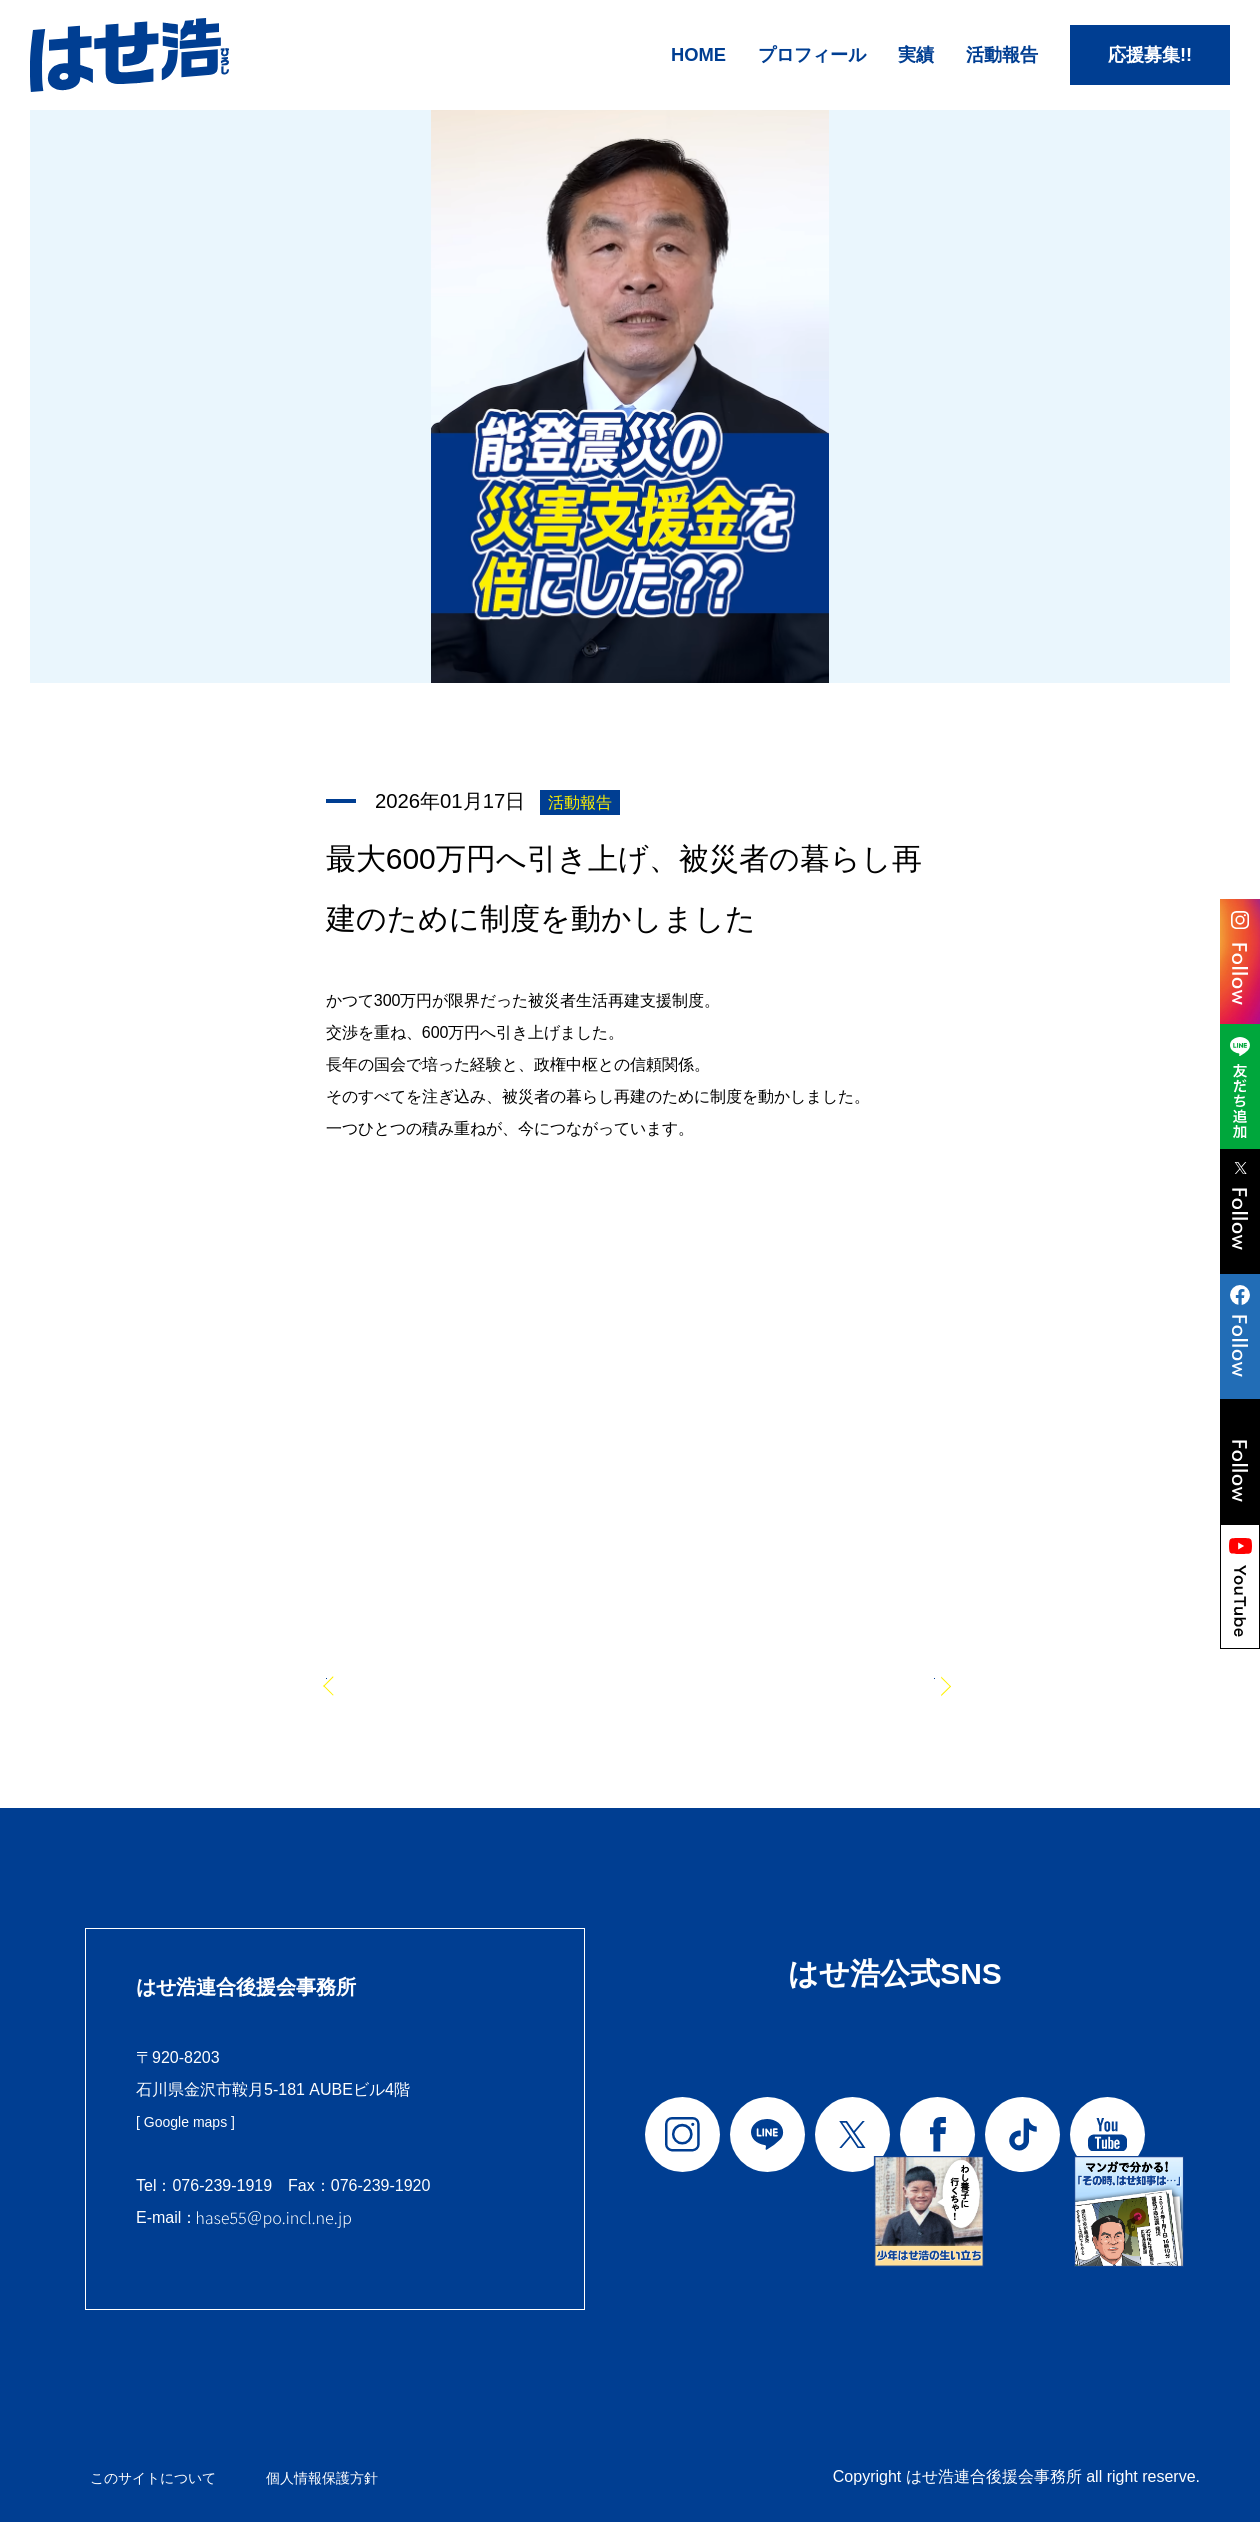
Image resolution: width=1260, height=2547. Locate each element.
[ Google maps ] (192, 2149)
